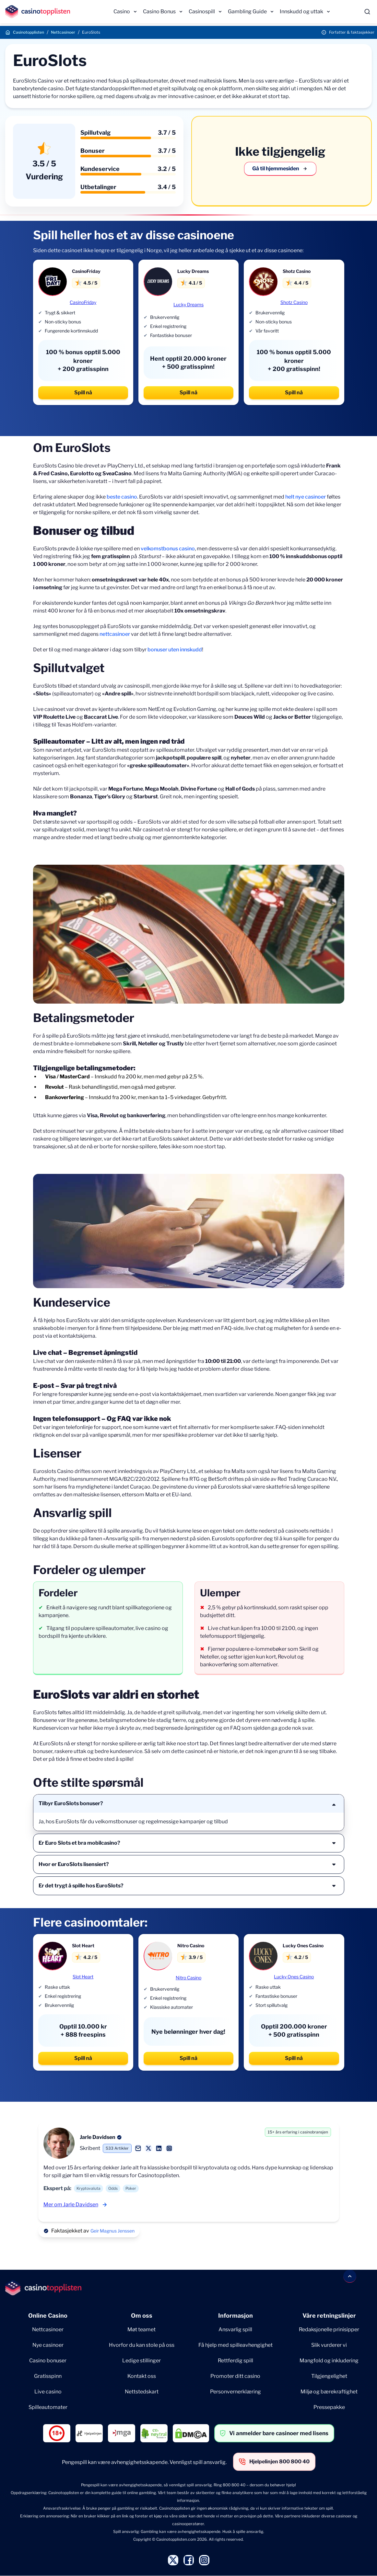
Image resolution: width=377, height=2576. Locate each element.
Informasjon (235, 2315)
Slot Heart (83, 1976)
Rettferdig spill (235, 2360)
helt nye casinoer (305, 497)
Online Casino (47, 2315)
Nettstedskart (142, 2392)
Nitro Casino (188, 1977)
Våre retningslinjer (329, 2315)
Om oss (141, 2315)
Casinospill (202, 11)
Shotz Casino (294, 302)
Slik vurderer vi (329, 2345)
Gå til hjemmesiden (280, 168)
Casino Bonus (159, 11)
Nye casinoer (48, 2345)
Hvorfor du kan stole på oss (141, 2345)
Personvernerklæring (235, 2392)
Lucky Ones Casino (294, 1976)
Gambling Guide (247, 11)
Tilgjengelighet (329, 2376)
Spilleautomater (48, 2407)
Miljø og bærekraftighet (329, 2392)
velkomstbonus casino (168, 549)
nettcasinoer (115, 634)
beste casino (122, 497)
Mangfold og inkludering (329, 2360)
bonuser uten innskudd (174, 650)
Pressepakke (329, 2407)
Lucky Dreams (188, 304)
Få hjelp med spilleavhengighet (235, 2345)
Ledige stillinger (141, 2360)
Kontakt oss (141, 2376)
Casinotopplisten (28, 32)
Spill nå (83, 392)
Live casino (48, 2392)
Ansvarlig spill (235, 2329)
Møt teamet (141, 2329)
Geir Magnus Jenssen (112, 2230)
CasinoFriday (83, 302)
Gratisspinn (48, 2376)
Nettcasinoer (63, 32)
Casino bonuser (47, 2360)
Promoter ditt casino (235, 2376)
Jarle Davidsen (97, 2137)
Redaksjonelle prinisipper (329, 2329)
